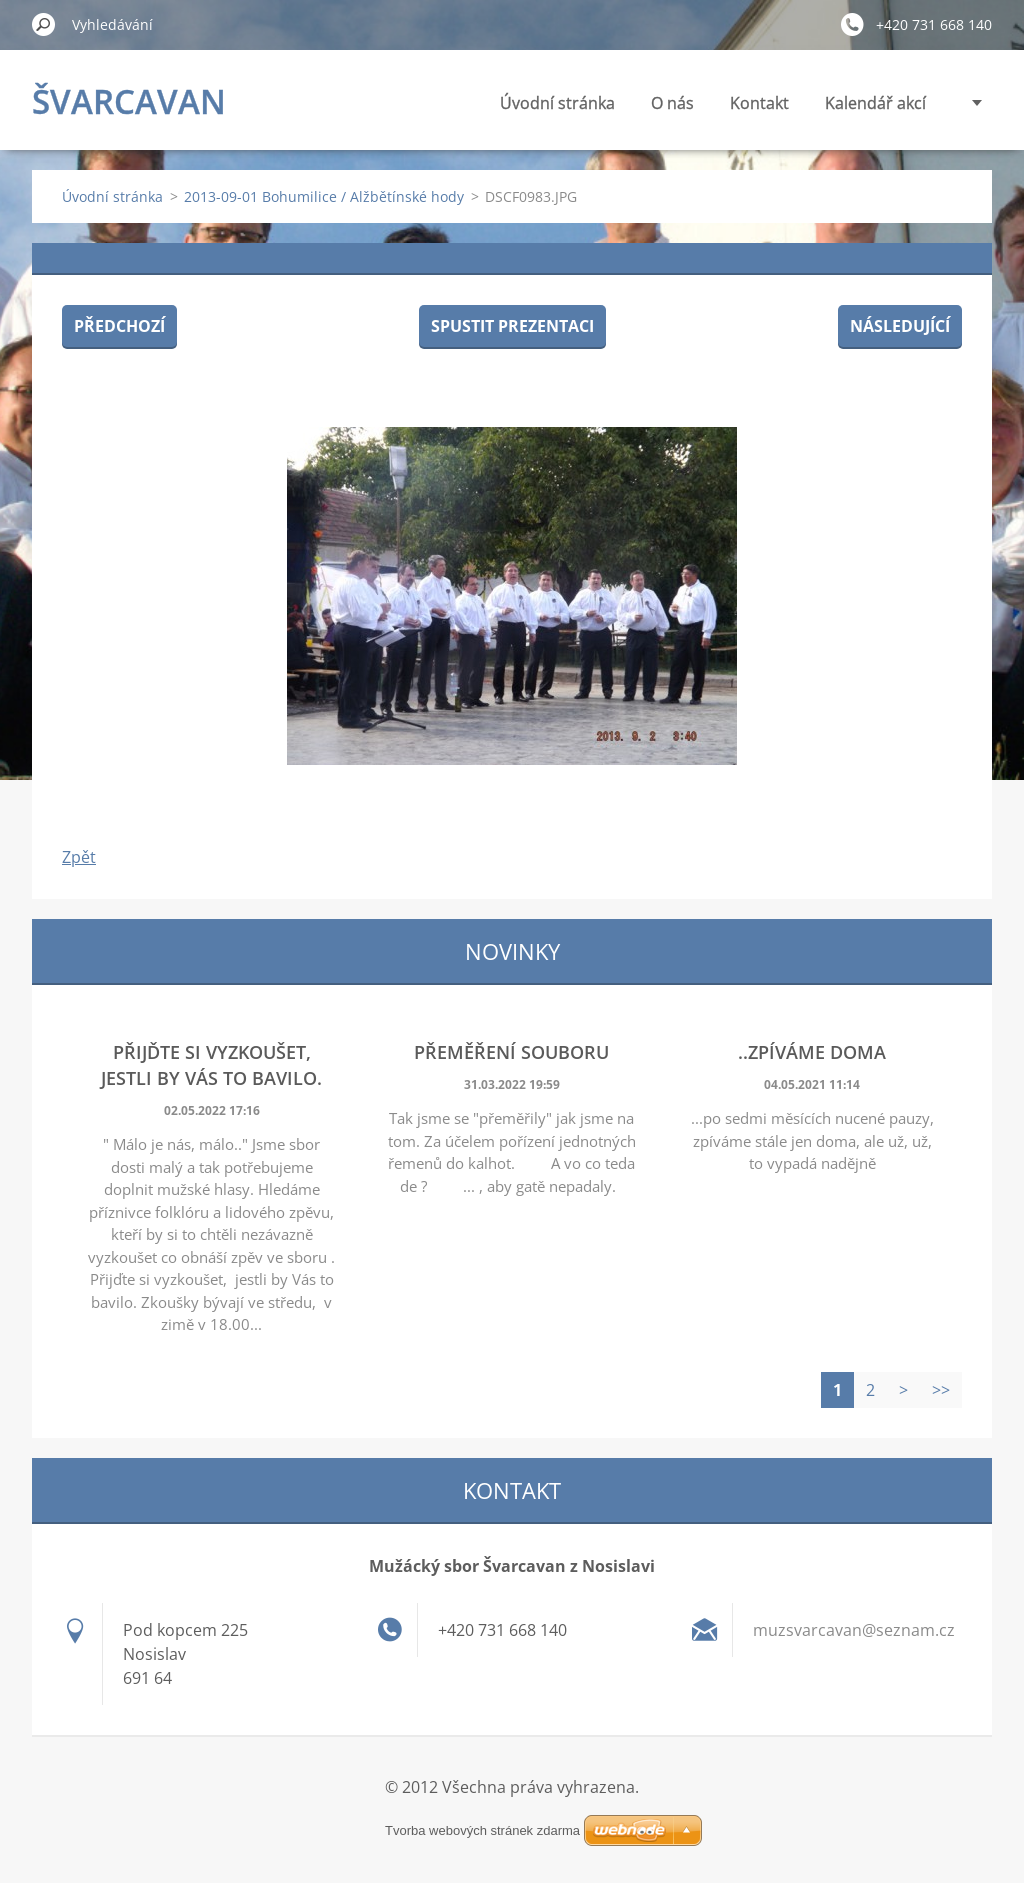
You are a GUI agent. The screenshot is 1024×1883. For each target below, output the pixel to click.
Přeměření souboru (511, 1052)
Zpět (79, 857)
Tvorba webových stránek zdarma (482, 1830)
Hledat (44, 24)
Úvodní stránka (557, 103)
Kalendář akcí (875, 103)
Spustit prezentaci (512, 326)
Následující (900, 326)
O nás (672, 103)
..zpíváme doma (812, 1052)
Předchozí (119, 326)
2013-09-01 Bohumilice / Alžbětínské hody (324, 196)
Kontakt (759, 103)
